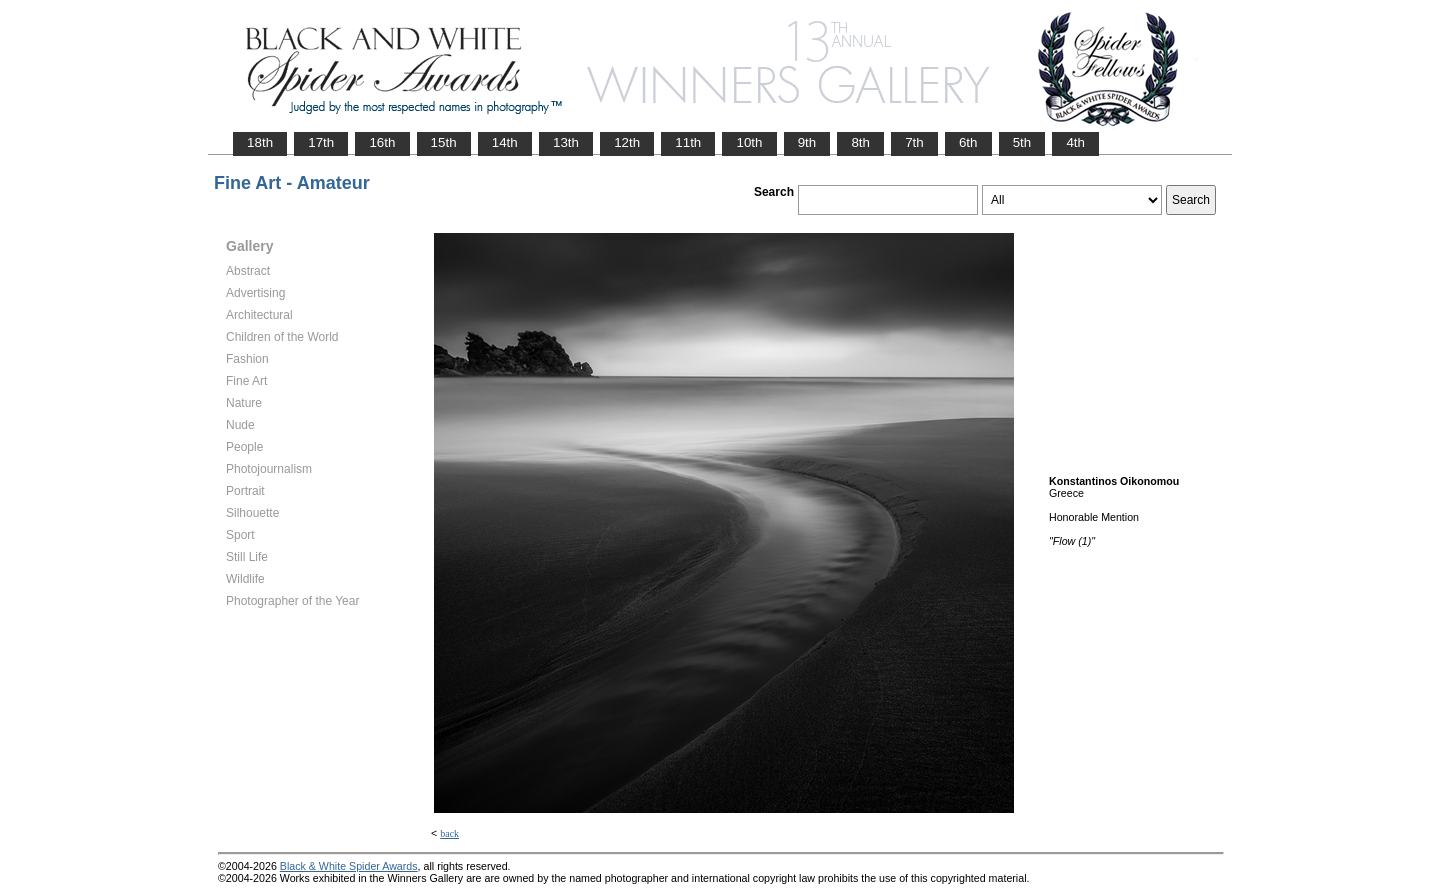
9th (807, 142)
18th (260, 142)
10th (749, 142)
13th (566, 142)
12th (627, 142)
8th (860, 142)
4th (1075, 142)
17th (321, 142)
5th (1022, 142)
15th (444, 142)
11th (688, 142)
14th (505, 142)
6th (968, 142)
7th (914, 142)
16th (382, 142)
